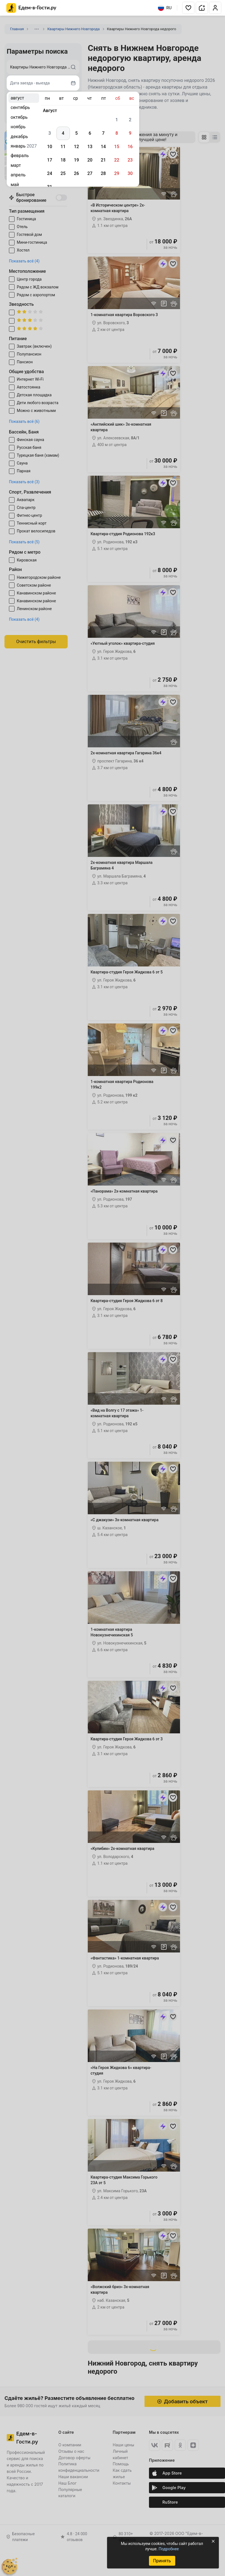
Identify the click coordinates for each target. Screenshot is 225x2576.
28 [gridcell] (103, 173)
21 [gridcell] (103, 160)
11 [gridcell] (62, 146)
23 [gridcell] (129, 160)
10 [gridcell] (49, 146)
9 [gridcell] (130, 133)
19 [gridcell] (76, 160)
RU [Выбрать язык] (165, 8)
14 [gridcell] (103, 146)
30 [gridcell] (129, 173)
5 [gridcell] (76, 133)
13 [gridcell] (89, 146)
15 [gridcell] (116, 146)
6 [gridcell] (90, 133)
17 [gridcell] (49, 160)
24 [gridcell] (49, 173)
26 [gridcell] (76, 173)
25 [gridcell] (62, 173)
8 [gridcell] (116, 133)
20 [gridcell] (89, 160)
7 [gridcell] (103, 133)
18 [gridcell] (62, 160)
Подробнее (168, 2549)
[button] (188, 7)
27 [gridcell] (89, 173)
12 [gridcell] (76, 146)
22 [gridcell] (116, 160)
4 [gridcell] (63, 133)
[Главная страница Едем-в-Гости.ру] (31, 8)
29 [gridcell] (116, 173)
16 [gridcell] (129, 146)
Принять (162, 2560)
